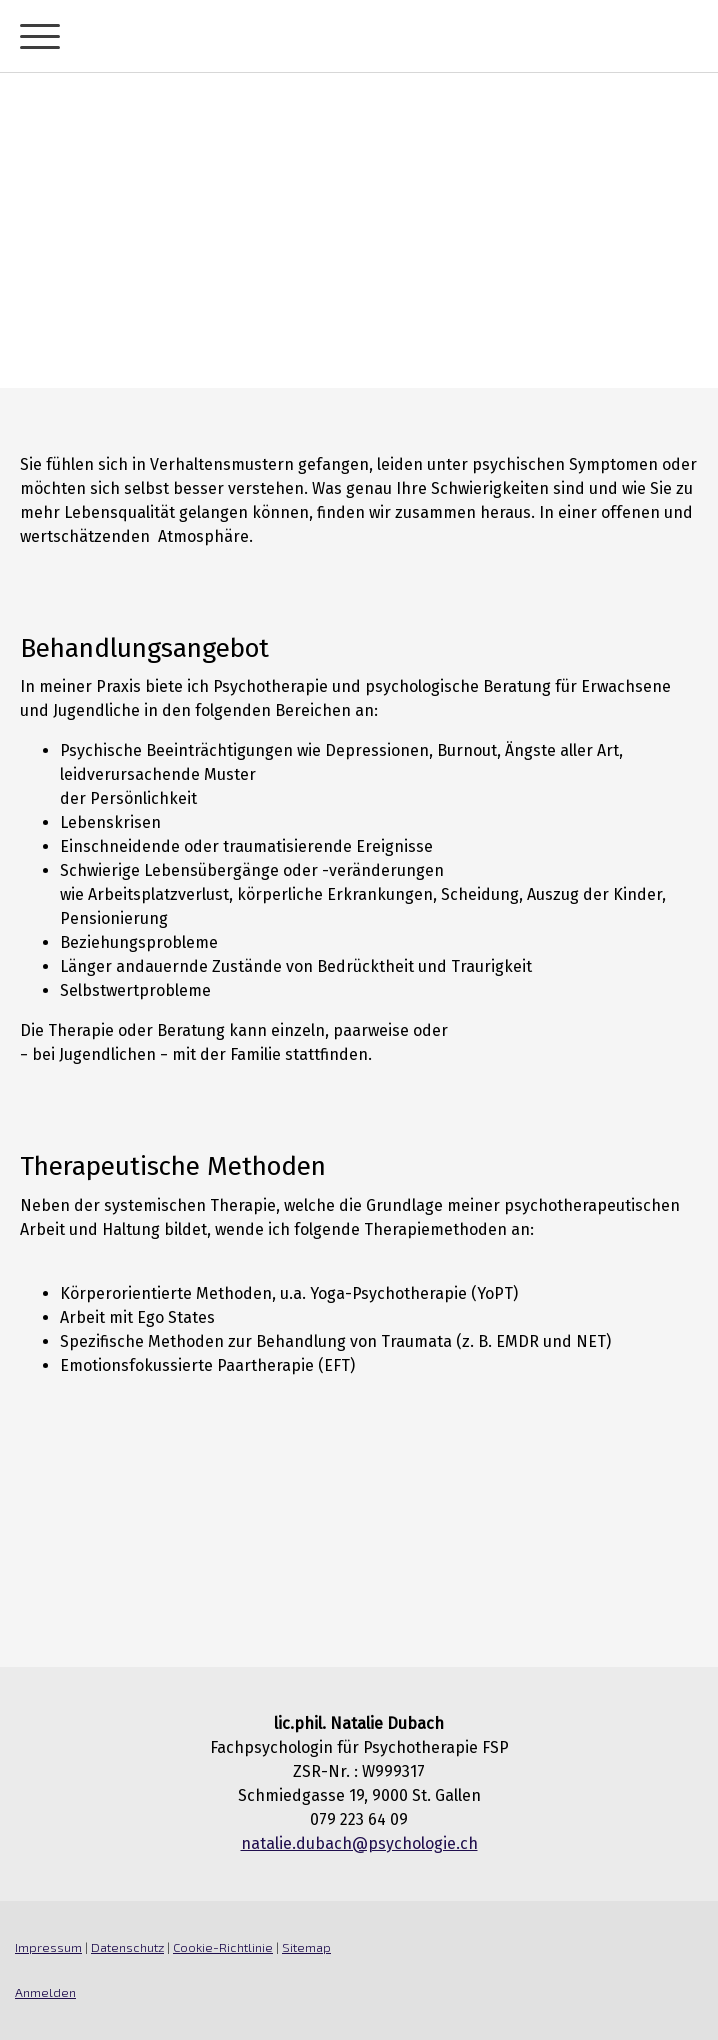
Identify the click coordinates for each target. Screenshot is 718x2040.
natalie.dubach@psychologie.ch (359, 1843)
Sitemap (306, 1947)
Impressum (48, 1947)
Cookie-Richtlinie (223, 1947)
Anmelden (45, 1992)
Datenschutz (127, 1947)
